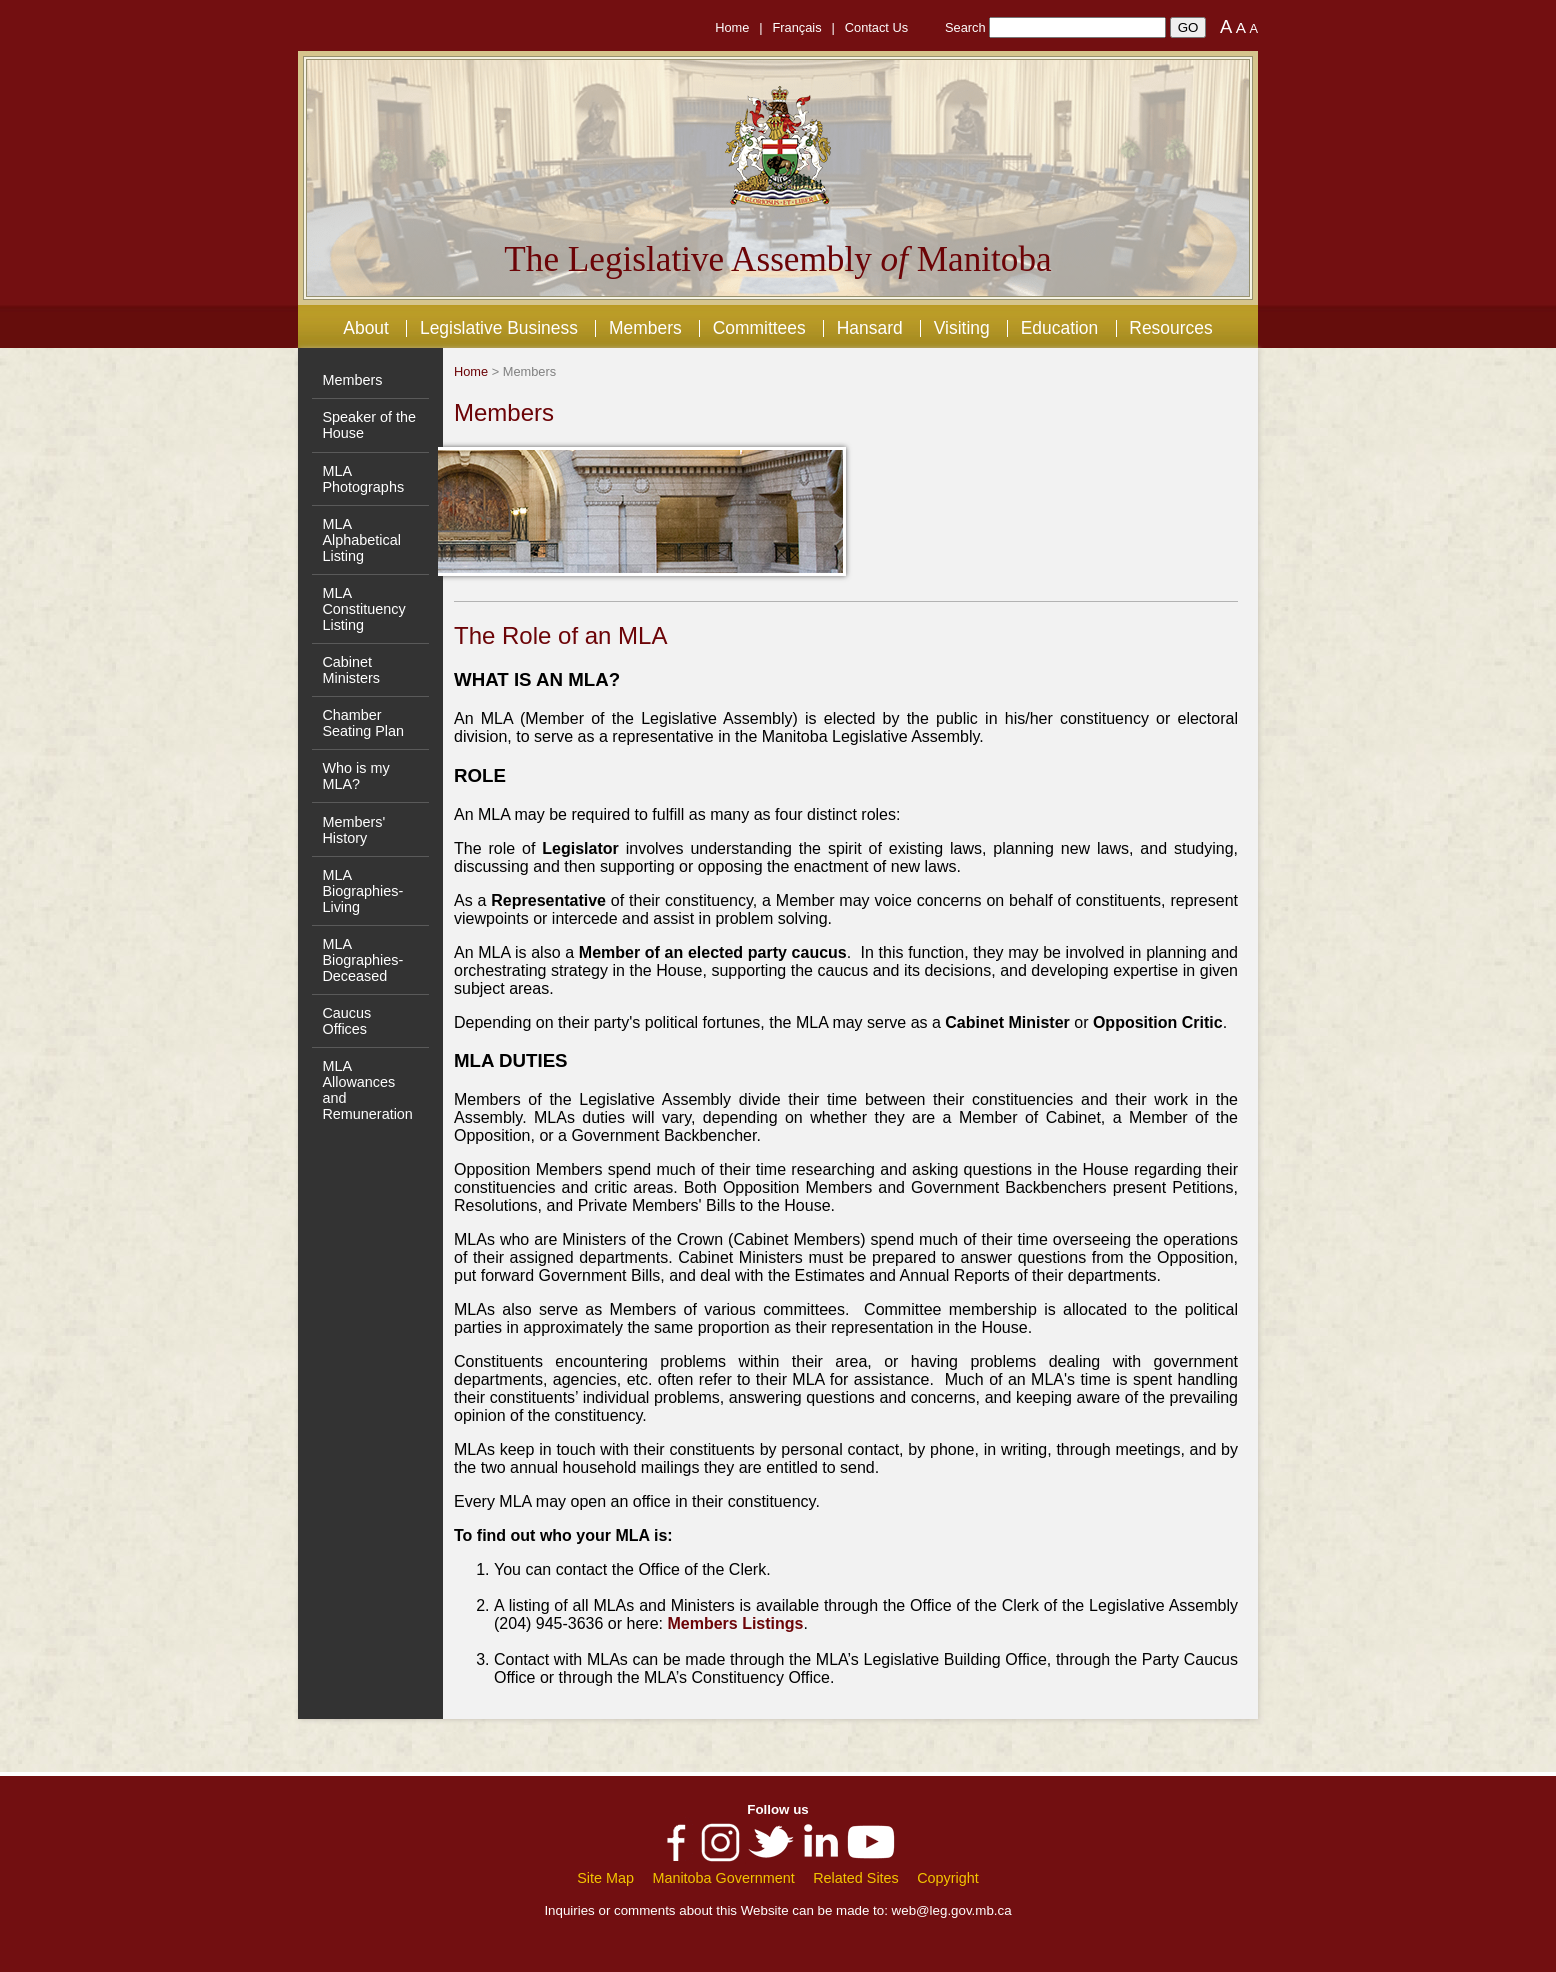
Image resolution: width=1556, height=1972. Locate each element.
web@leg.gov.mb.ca (952, 1910)
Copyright (948, 1878)
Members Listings (735, 1623)
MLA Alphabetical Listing (361, 540)
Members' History (353, 830)
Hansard (870, 328)
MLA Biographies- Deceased (362, 960)
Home (732, 27)
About (366, 328)
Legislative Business (499, 328)
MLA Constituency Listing (363, 609)
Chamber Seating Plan (363, 723)
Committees (759, 328)
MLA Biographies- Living (362, 891)
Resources (1170, 328)
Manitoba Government (723, 1878)
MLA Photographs (363, 479)
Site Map (605, 1878)
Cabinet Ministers (351, 670)
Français (797, 27)
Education (1060, 328)
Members (645, 328)
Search (965, 27)
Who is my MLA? (355, 776)
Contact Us (876, 27)
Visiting (962, 328)
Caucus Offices (346, 1021)
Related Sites (856, 1878)
